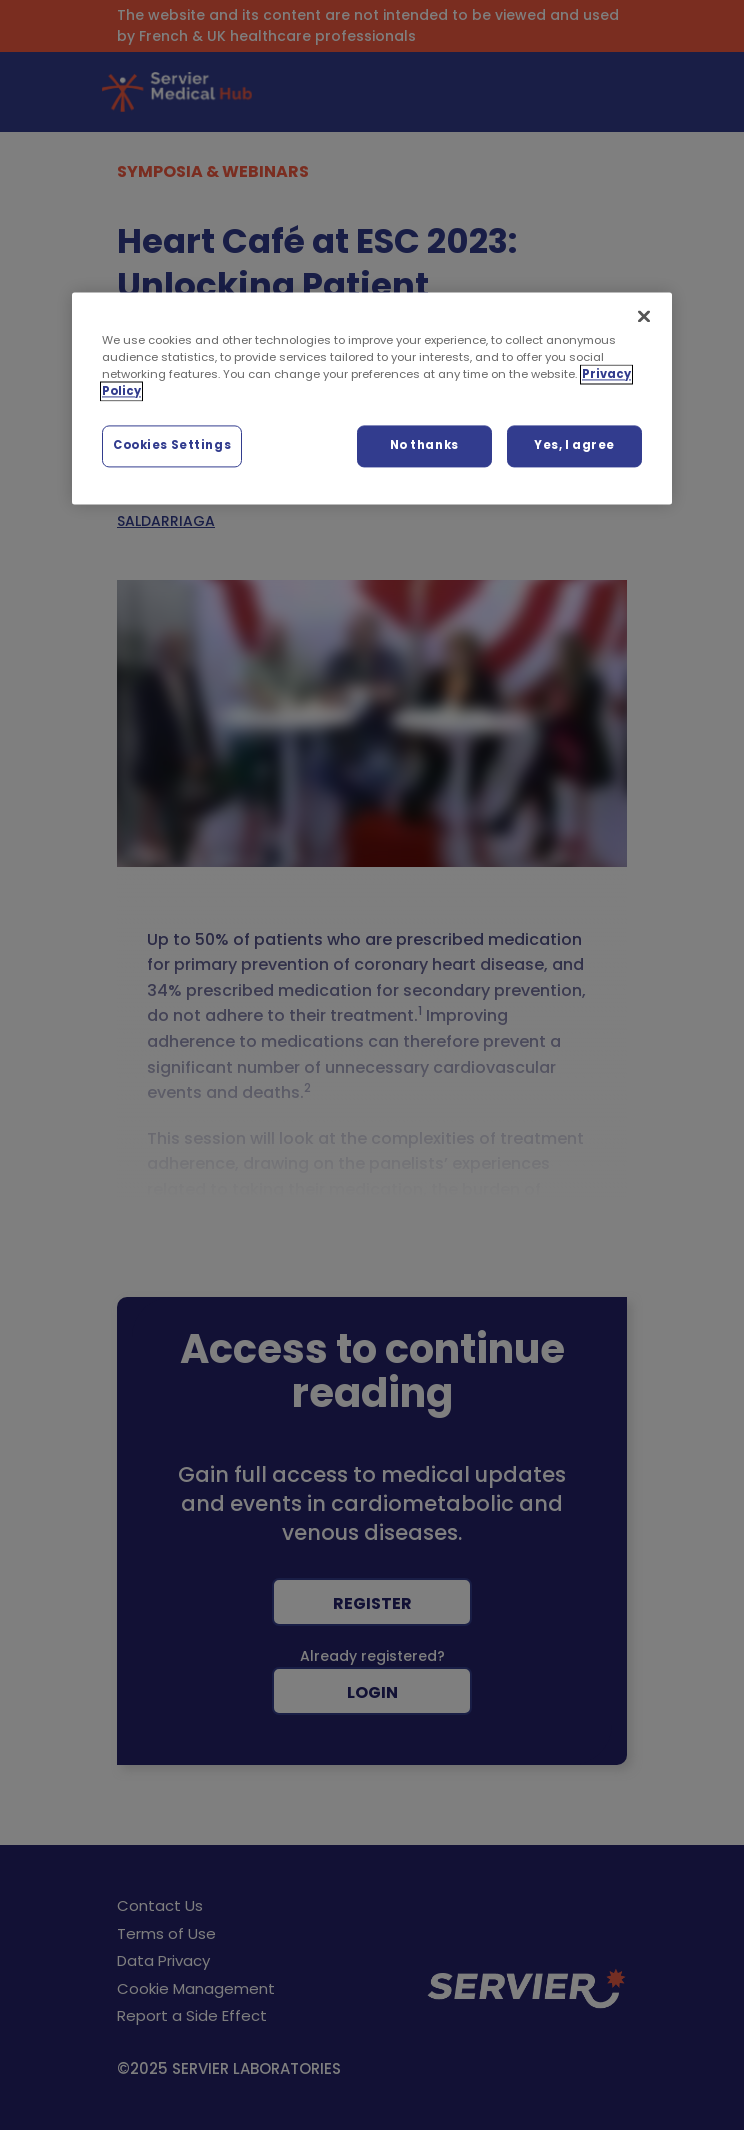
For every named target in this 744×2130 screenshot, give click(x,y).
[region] (372, 398)
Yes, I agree (574, 445)
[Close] (644, 316)
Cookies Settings (172, 445)
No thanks (424, 445)
